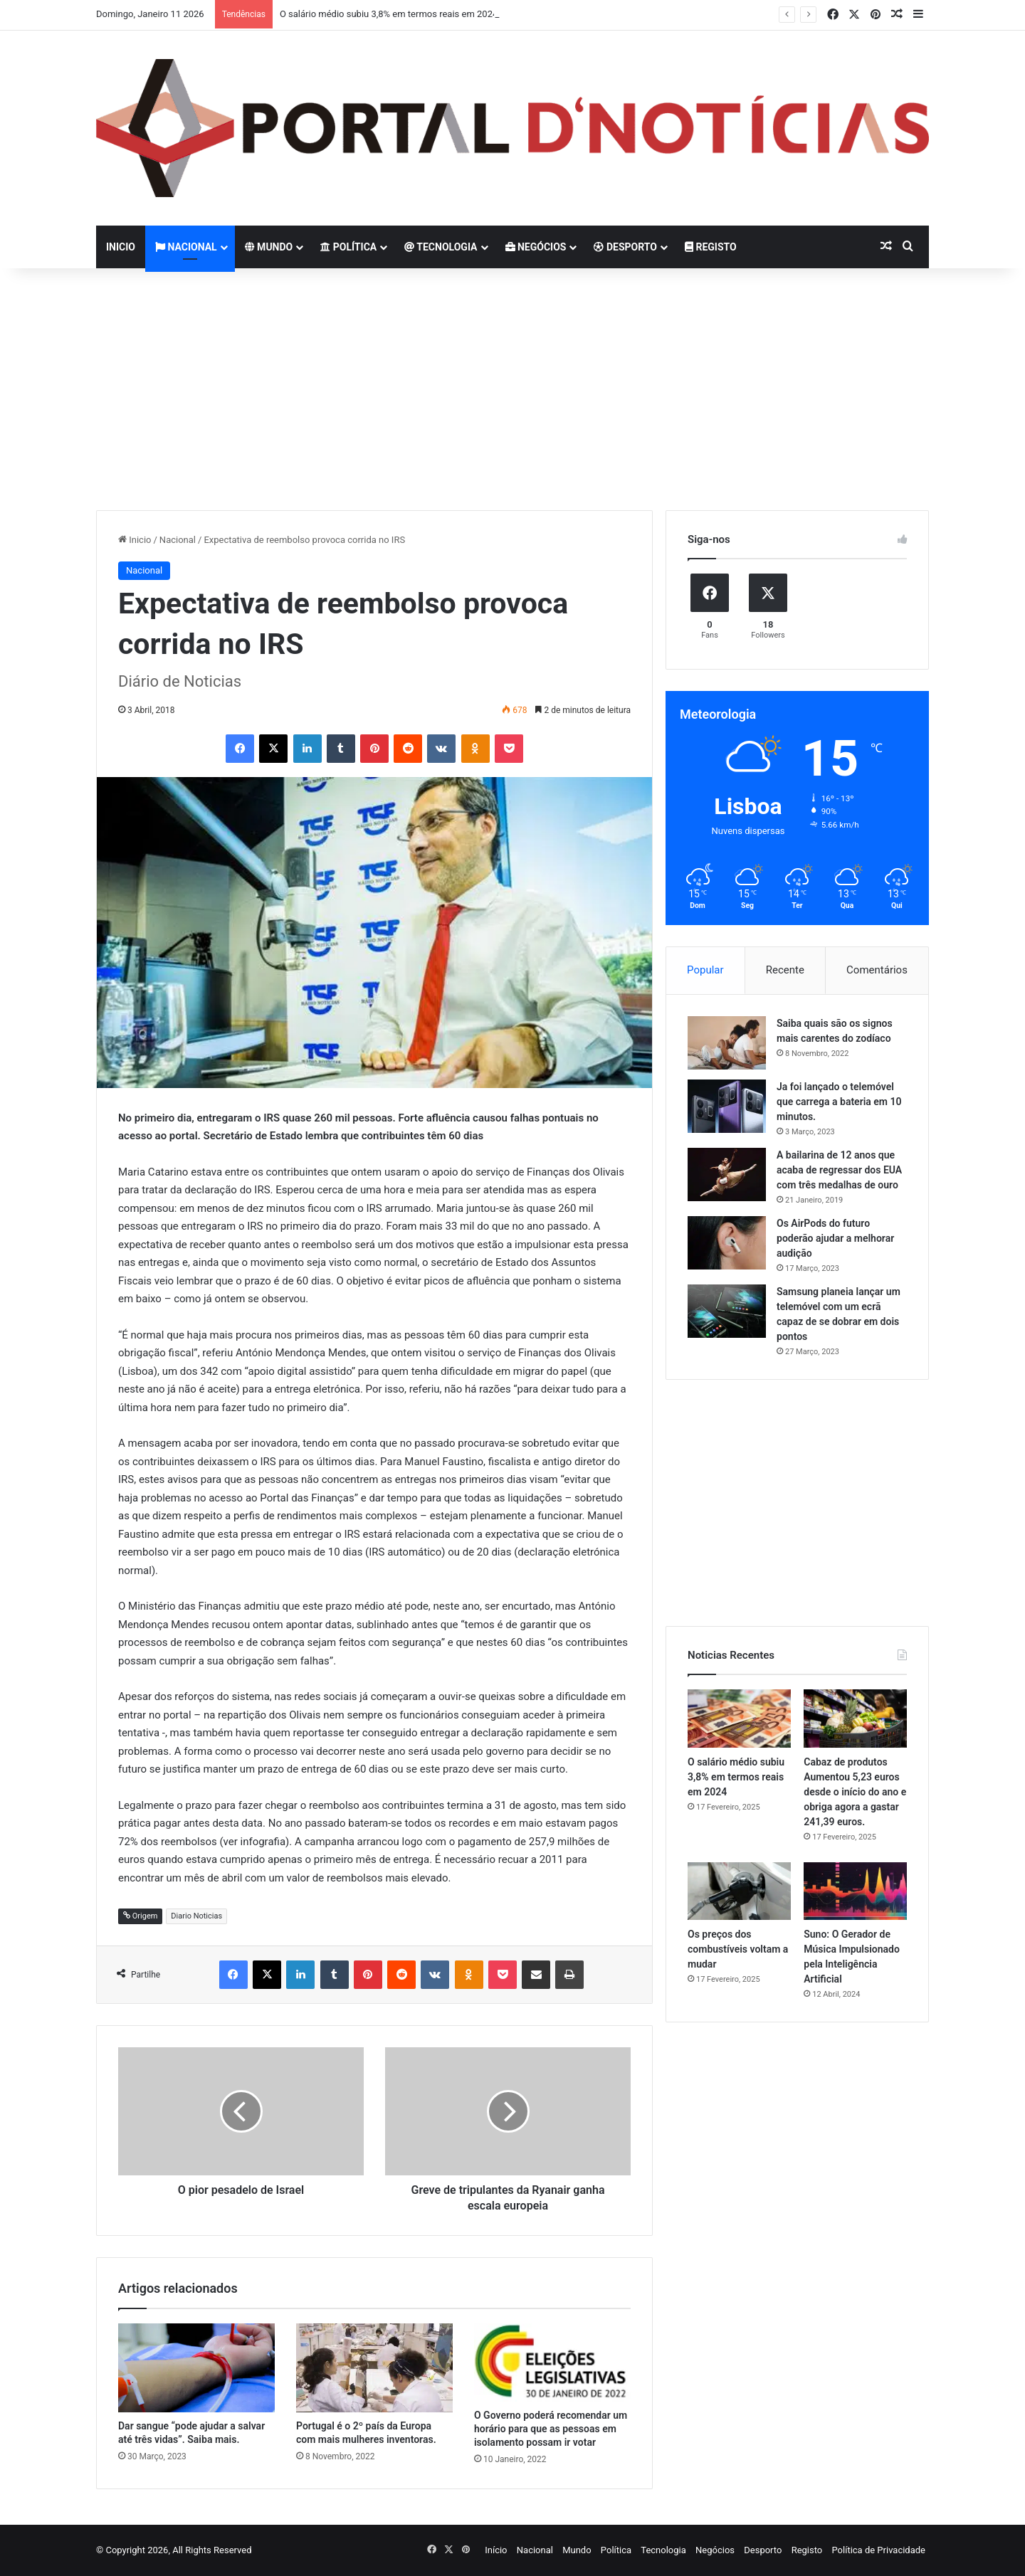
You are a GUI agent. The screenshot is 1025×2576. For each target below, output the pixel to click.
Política (348, 247)
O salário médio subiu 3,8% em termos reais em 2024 (389, 14)
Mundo (269, 247)
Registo (711, 247)
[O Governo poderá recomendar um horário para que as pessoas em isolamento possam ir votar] (552, 2362)
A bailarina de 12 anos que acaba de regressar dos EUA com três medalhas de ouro (839, 1170)
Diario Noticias (196, 1916)
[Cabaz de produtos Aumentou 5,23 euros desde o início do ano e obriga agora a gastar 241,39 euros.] (855, 1718)
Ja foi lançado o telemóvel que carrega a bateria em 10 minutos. (839, 1101)
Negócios (536, 247)
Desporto (625, 247)
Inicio (120, 247)
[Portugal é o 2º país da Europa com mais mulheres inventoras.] (374, 2367)
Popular (705, 970)
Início (496, 2550)
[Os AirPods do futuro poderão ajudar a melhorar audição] (727, 1242)
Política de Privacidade (878, 2550)
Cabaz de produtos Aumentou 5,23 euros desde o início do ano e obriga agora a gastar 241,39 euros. (855, 1791)
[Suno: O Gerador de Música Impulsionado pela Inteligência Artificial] (855, 1891)
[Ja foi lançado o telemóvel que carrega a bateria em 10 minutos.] (727, 1106)
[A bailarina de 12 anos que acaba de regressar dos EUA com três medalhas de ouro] (727, 1174)
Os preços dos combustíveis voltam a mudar (738, 1949)
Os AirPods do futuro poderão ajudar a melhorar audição (835, 1238)
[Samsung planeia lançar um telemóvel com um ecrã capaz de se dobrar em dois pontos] (727, 1311)
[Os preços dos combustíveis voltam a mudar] (739, 1891)
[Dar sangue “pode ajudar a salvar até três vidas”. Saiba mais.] (196, 2367)
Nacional (186, 247)
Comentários (877, 970)
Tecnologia (440, 247)
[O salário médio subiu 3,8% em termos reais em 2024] (739, 1718)
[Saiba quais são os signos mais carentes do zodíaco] (727, 1043)
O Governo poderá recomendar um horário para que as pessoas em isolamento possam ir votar (550, 2428)
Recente (785, 970)
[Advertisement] (512, 389)
